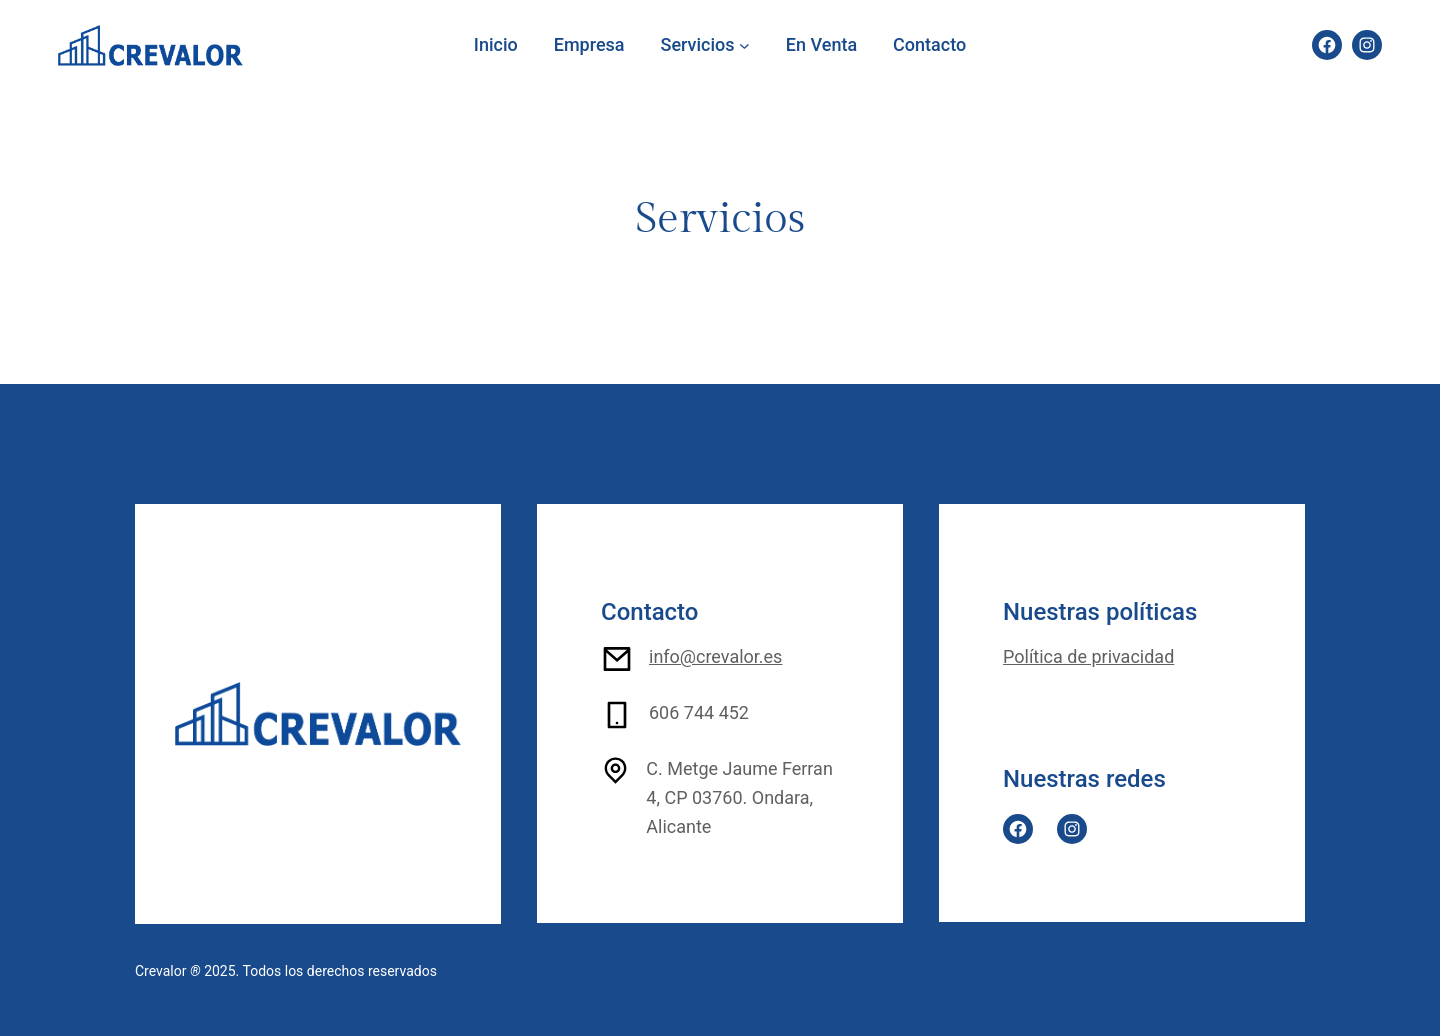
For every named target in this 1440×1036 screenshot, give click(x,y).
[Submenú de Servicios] (744, 45)
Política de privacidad (1088, 656)
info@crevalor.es (715, 656)
